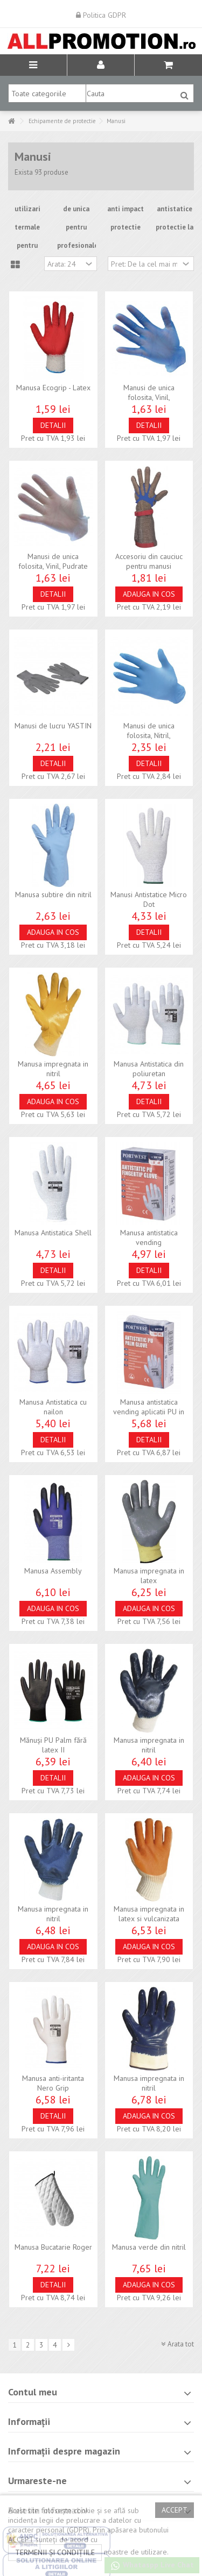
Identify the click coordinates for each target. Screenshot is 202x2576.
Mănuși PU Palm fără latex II (53, 1745)
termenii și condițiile (55, 2552)
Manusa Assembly (53, 1571)
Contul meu (32, 2392)
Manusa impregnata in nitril (53, 1068)
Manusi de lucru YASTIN (53, 726)
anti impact (125, 208)
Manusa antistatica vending (149, 1237)
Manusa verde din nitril (149, 2247)
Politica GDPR (101, 15)
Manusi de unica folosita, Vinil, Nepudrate (149, 397)
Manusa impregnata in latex (149, 1575)
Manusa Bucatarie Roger (53, 2247)
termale (27, 227)
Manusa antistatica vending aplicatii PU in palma (148, 1411)
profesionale (77, 245)
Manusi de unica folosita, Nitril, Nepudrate (149, 735)
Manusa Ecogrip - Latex (53, 387)
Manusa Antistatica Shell (53, 1232)
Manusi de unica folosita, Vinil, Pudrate (53, 561)
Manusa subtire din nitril (53, 894)
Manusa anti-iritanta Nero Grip (53, 2083)
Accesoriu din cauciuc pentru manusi (149, 561)
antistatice (174, 208)
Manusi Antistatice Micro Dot (148, 899)
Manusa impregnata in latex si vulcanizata (149, 1913)
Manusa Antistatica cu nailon (53, 1406)
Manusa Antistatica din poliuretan (149, 1068)
